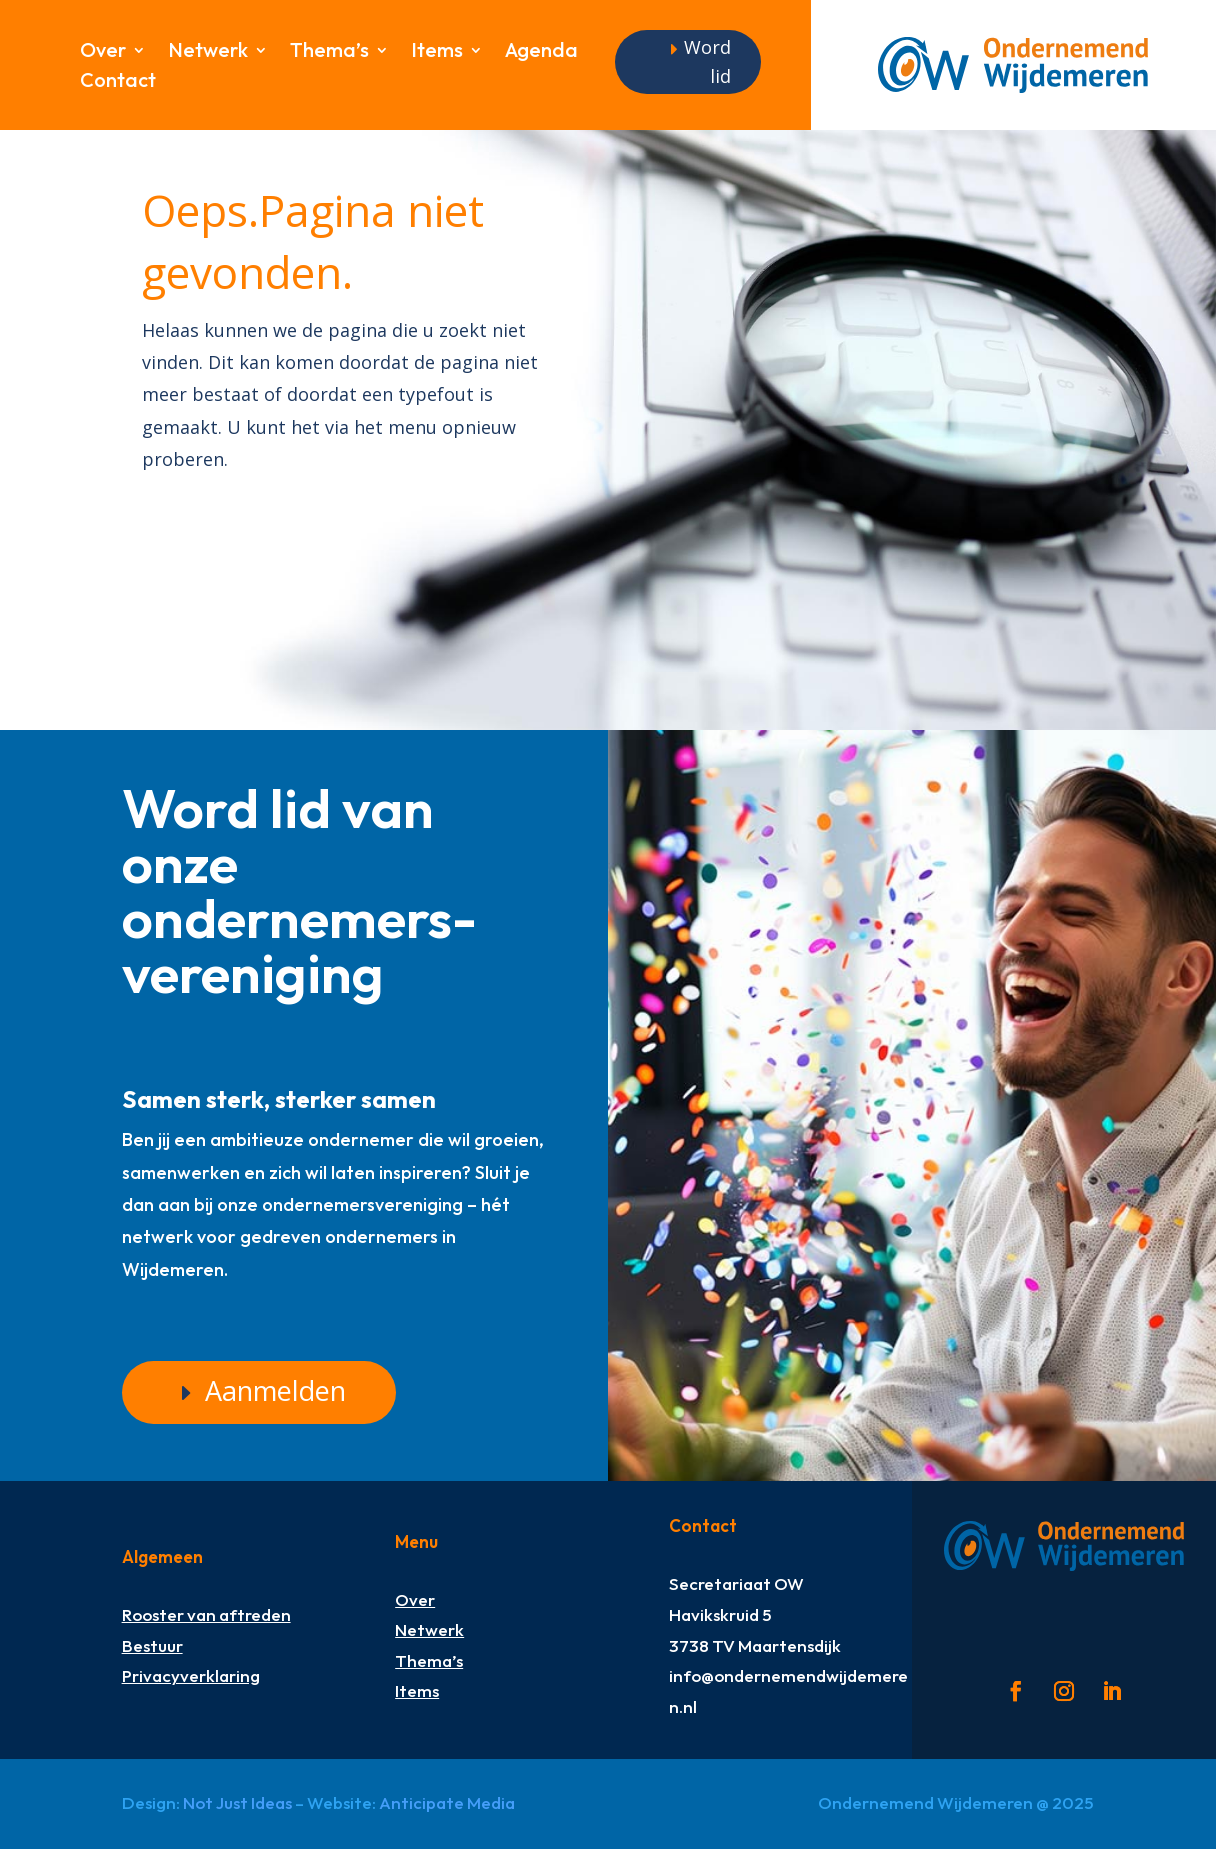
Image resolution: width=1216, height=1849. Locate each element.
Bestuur (152, 1645)
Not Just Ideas (237, 1802)
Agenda (541, 52)
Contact (118, 82)
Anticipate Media (447, 1802)
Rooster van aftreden (206, 1614)
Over (103, 52)
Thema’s (329, 52)
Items (437, 52)
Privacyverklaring (191, 1675)
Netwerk (208, 52)
